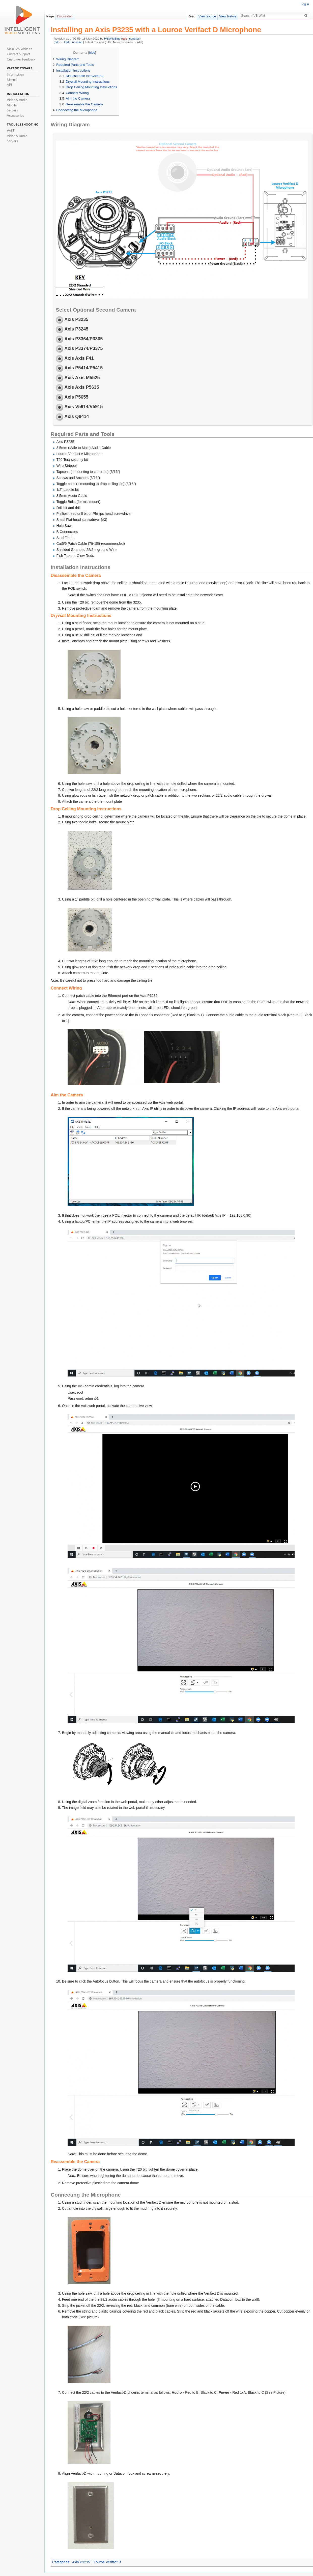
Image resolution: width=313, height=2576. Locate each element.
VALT (11, 131)
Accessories (15, 115)
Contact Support (18, 54)
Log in (305, 4)
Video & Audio (17, 100)
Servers (12, 110)
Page (50, 16)
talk (124, 38)
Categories (60, 2562)
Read (191, 16)
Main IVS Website (19, 49)
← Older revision (71, 42)
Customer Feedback (21, 59)
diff (57, 42)
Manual (12, 80)
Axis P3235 (81, 2562)
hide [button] (92, 52)
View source (207, 16)
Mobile (12, 105)
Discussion (65, 16)
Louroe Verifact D (107, 2562)
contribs (134, 38)
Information (15, 74)
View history (228, 16)
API (9, 85)
